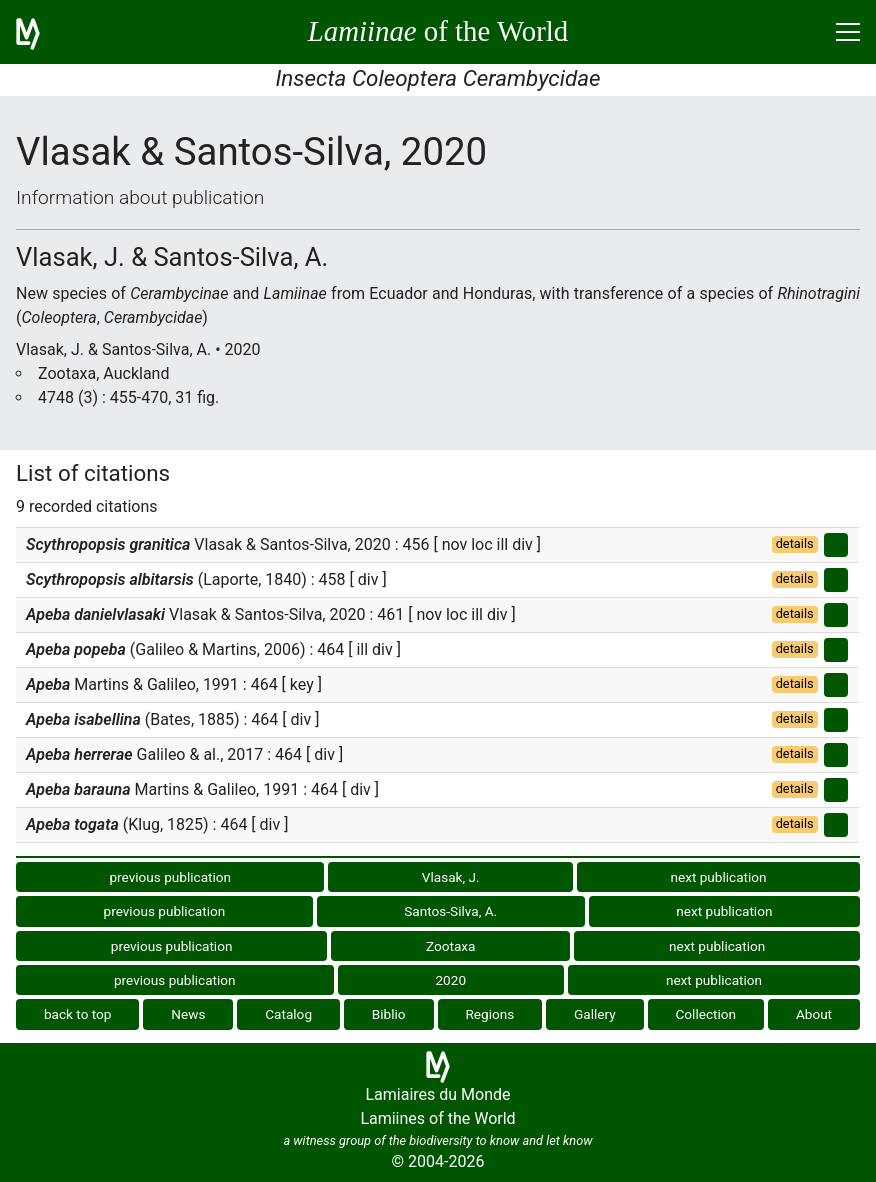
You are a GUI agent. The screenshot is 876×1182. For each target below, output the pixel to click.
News (188, 1014)
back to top (78, 1014)
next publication (718, 877)
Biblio (389, 1014)
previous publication (170, 877)
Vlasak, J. (451, 877)
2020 (450, 980)
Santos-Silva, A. (450, 911)
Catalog (288, 1014)
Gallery (595, 1014)
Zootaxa (451, 946)
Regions (489, 1014)
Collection (706, 1014)
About (814, 1014)
